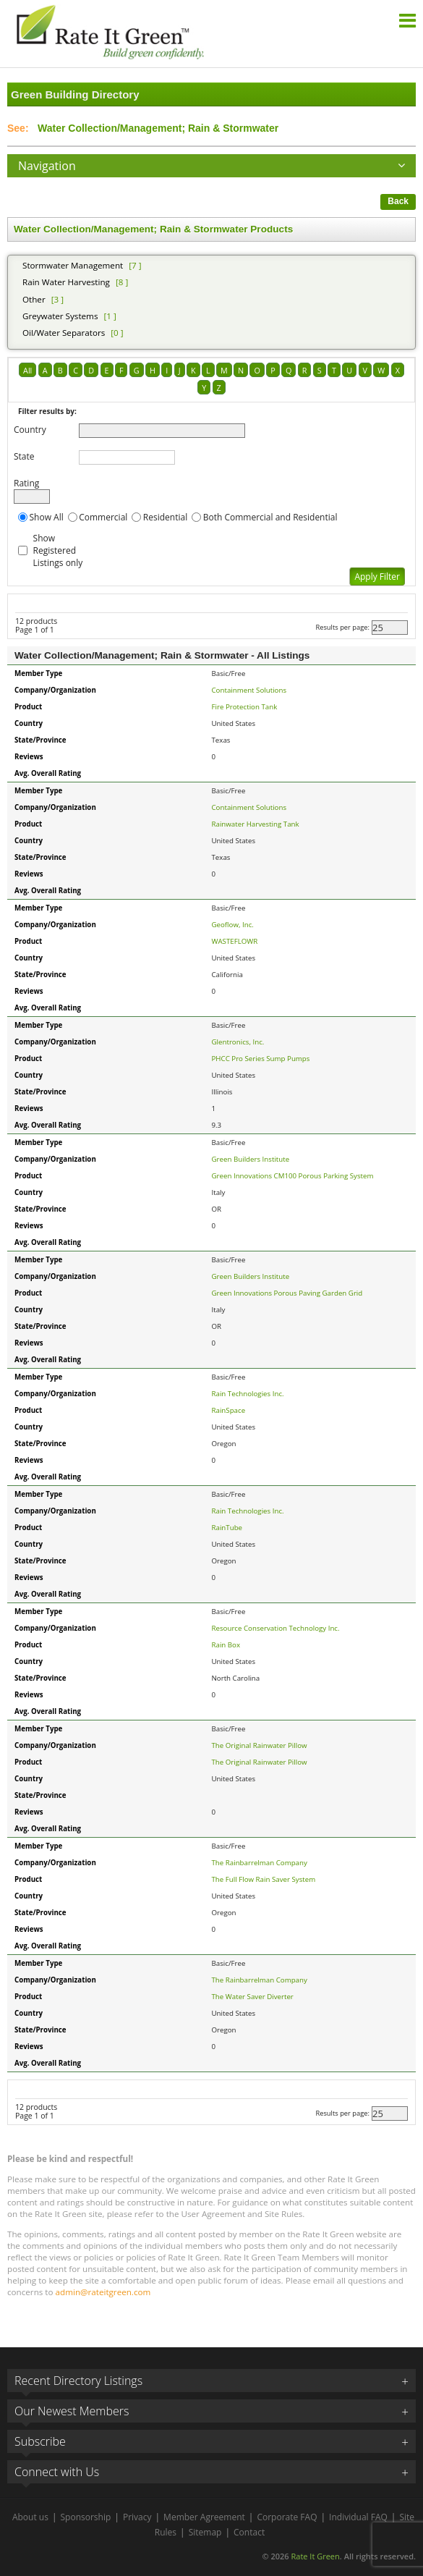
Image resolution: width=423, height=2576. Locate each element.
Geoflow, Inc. (233, 924)
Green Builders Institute (251, 1159)
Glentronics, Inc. (238, 1042)
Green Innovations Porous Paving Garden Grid (287, 1293)
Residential (165, 517)
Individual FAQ (358, 2517)
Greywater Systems (60, 316)
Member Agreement (204, 2517)
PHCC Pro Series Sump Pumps (261, 1058)
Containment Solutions (249, 690)
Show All (47, 517)
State (24, 456)
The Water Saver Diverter (253, 1996)
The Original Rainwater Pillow (259, 1745)
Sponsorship (86, 2517)
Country (30, 429)
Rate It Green (315, 2556)
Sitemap (205, 2532)
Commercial (103, 517)
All (27, 370)
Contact (249, 2532)
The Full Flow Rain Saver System (264, 1879)
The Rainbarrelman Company (259, 1862)
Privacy (137, 2517)
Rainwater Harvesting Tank (255, 824)
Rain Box (226, 1645)
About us (30, 2517)
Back (398, 201)
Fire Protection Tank (245, 706)
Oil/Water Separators (63, 332)
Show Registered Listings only (58, 550)
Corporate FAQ (287, 2517)
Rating (26, 483)
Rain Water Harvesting (66, 281)
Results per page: (342, 627)
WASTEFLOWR (235, 941)
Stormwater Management (72, 265)
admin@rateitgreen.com (103, 2291)
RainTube (227, 1527)
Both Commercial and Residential (270, 517)
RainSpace (229, 1410)
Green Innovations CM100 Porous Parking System (293, 1176)
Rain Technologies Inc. (248, 1393)
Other (34, 299)
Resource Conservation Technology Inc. (276, 1628)
